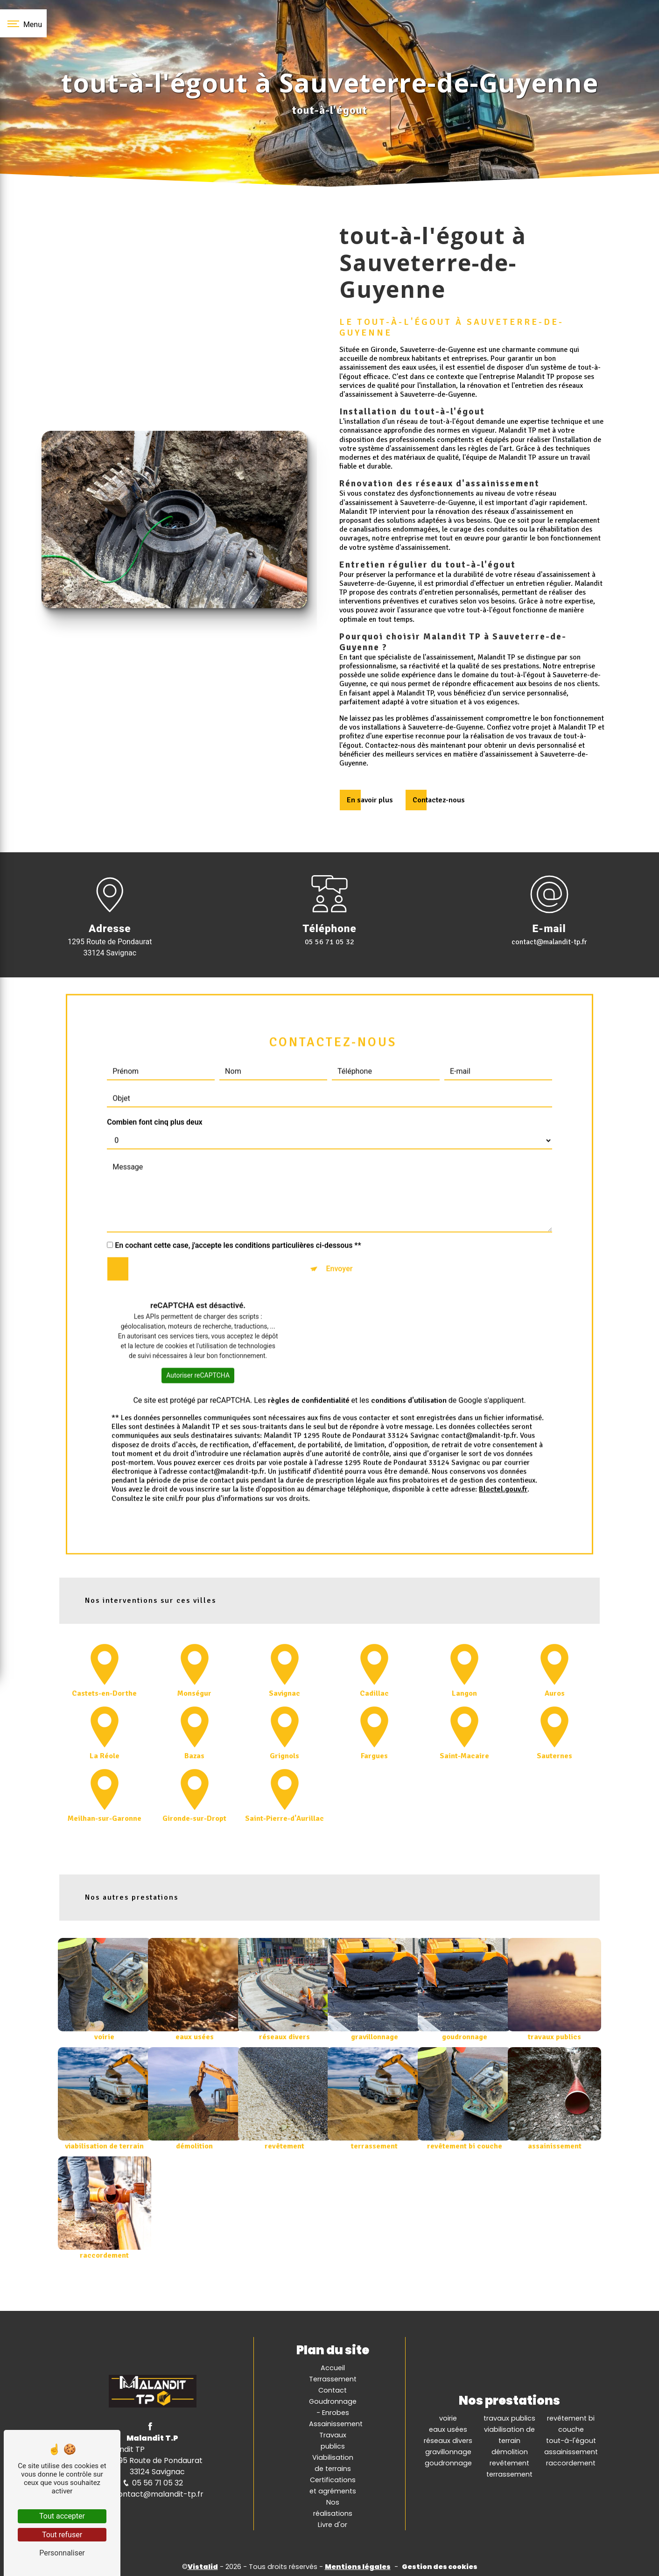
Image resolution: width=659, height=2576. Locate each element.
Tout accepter (62, 2516)
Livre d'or (332, 2522)
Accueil (333, 2366)
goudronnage (448, 2461)
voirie (448, 2416)
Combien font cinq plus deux (155, 1080)
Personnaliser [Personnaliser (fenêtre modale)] (62, 2552)
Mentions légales (358, 2565)
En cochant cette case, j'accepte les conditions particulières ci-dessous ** (238, 1204)
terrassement (509, 2472)
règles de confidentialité (309, 1359)
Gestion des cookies (439, 2565)
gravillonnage (448, 2450)
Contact (332, 2388)
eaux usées (448, 2427)
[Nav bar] (23, 23)
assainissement (571, 2450)
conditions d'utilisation (409, 1359)
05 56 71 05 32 (329, 940)
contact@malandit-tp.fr (549, 940)
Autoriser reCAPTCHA (198, 1334)
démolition (509, 2450)
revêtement (509, 2461)
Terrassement (333, 2377)
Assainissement (336, 2422)
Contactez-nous (439, 800)
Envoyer (339, 1227)
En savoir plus (370, 800)
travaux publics (509, 2416)
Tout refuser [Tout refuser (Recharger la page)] (62, 2534)
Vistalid (203, 2565)
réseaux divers (448, 2438)
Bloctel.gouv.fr (503, 1448)
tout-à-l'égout (571, 2438)
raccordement (571, 2461)
